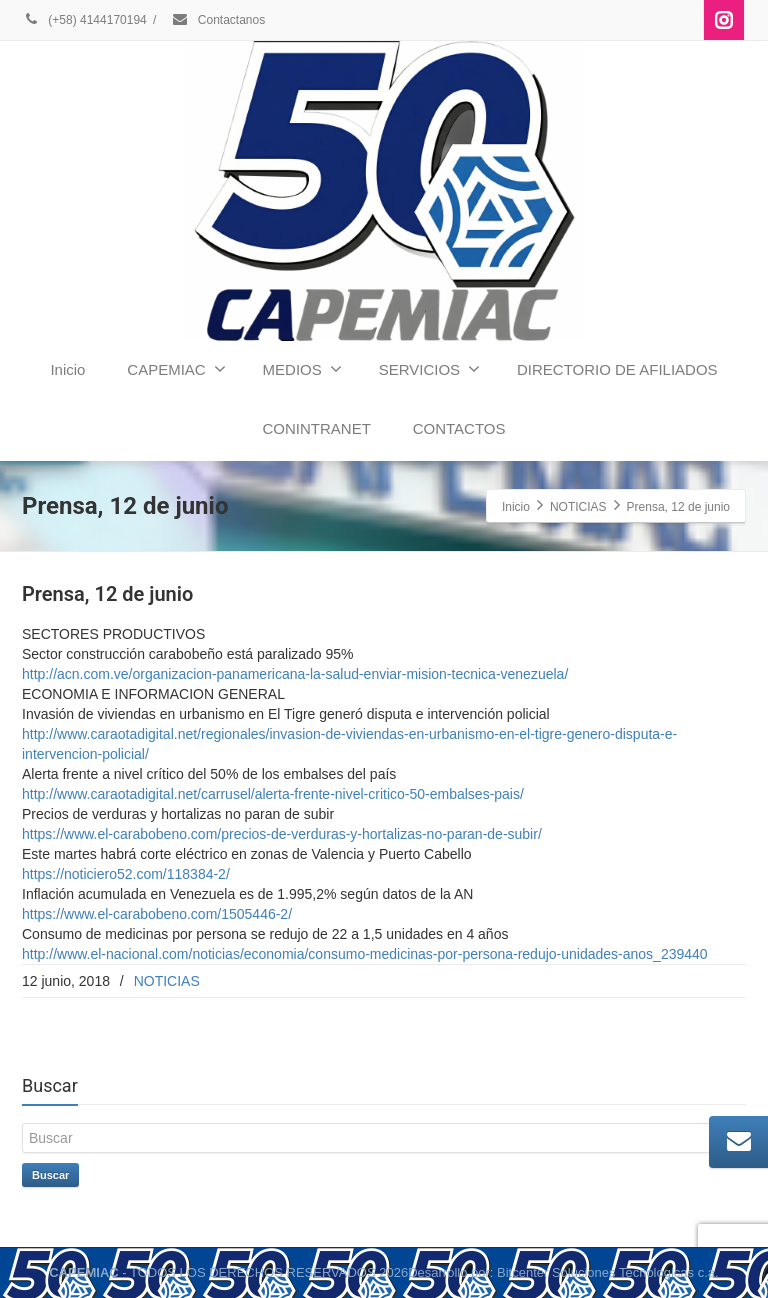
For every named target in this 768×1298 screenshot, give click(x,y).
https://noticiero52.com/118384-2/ (126, 874)
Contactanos (218, 20)
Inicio (67, 369)
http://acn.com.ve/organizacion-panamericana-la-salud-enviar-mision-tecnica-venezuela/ (295, 674)
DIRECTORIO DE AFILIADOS (617, 369)
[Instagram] (724, 20)
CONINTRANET (316, 428)
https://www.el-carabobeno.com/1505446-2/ (157, 914)
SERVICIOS (429, 369)
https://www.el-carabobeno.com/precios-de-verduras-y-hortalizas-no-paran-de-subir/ (282, 834)
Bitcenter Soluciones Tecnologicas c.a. (608, 1272)
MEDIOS (302, 369)
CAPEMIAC (176, 369)
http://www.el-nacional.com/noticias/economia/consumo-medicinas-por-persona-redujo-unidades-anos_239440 (365, 954)
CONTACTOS (459, 428)
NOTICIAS (167, 981)
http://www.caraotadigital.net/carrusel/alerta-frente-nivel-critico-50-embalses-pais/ (273, 794)
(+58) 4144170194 (84, 20)
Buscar (50, 1175)
